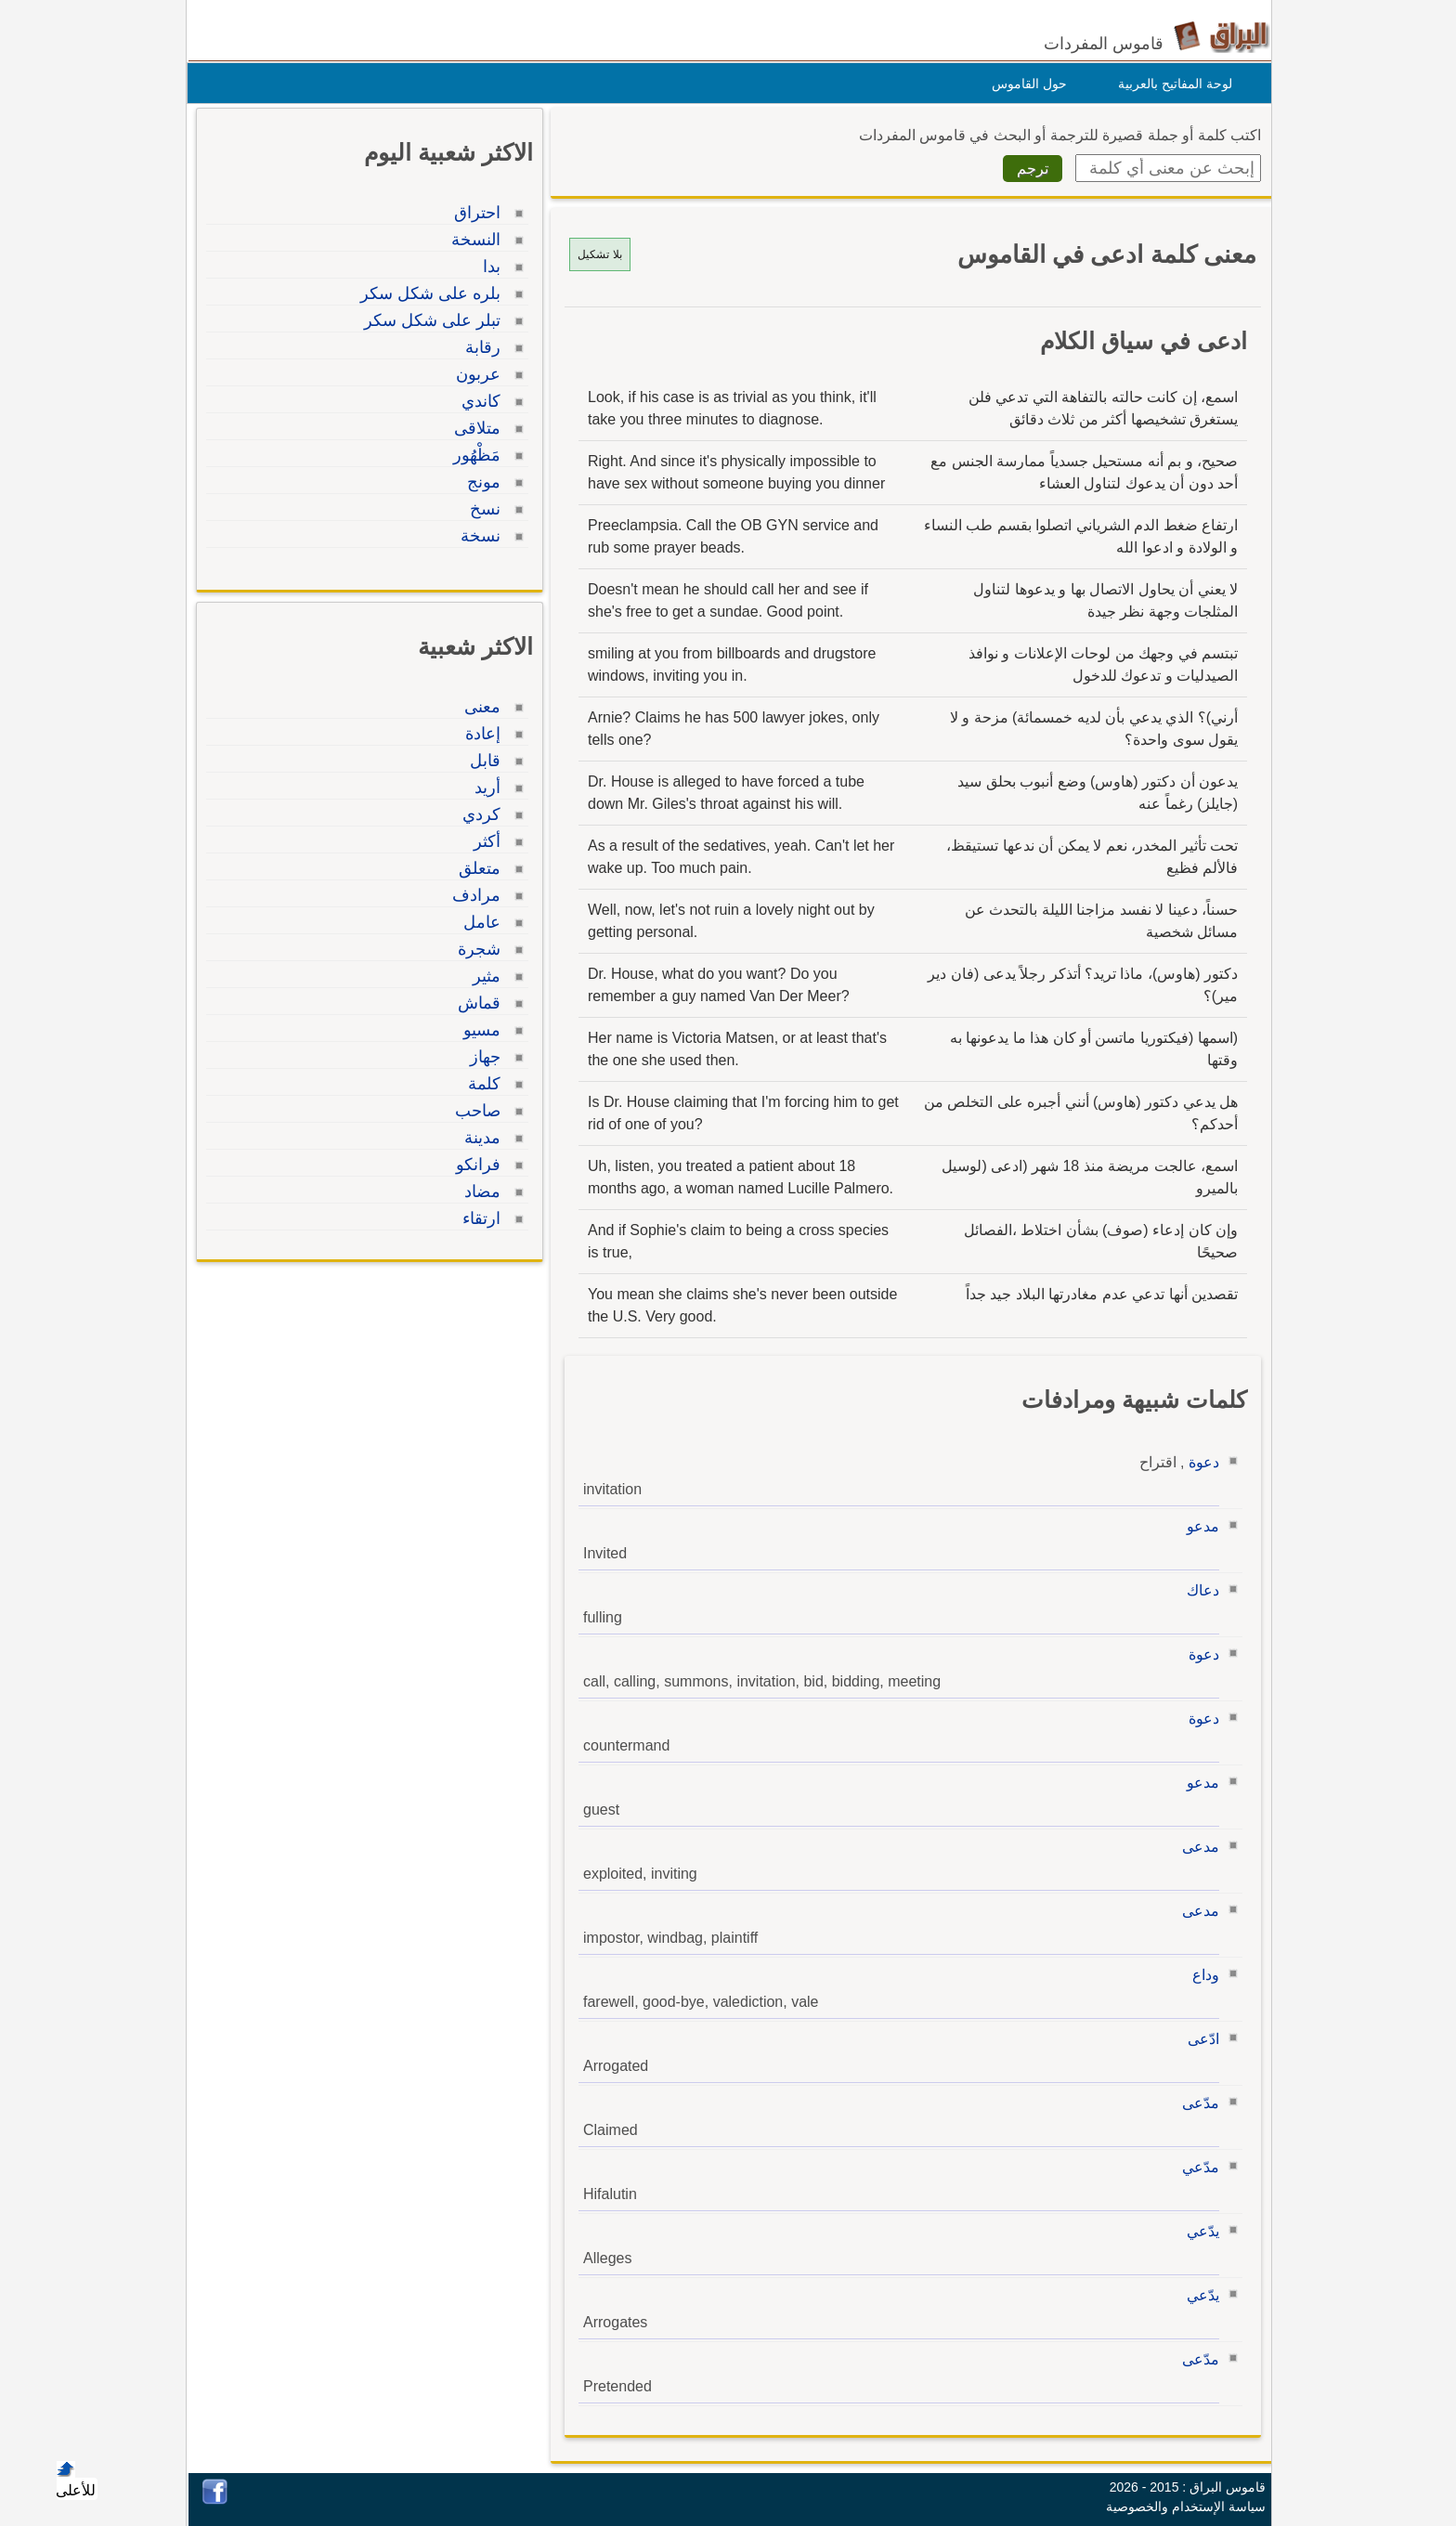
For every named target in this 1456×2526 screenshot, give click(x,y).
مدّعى (1196, 2103)
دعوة (1199, 1462)
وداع (1201, 1975)
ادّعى (1199, 2039)
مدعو (1198, 1526)
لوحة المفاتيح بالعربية (1170, 83)
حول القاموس (1024, 83)
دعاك (1198, 1590)
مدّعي (1196, 2167)
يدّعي (1198, 2231)
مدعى (1196, 1847)
